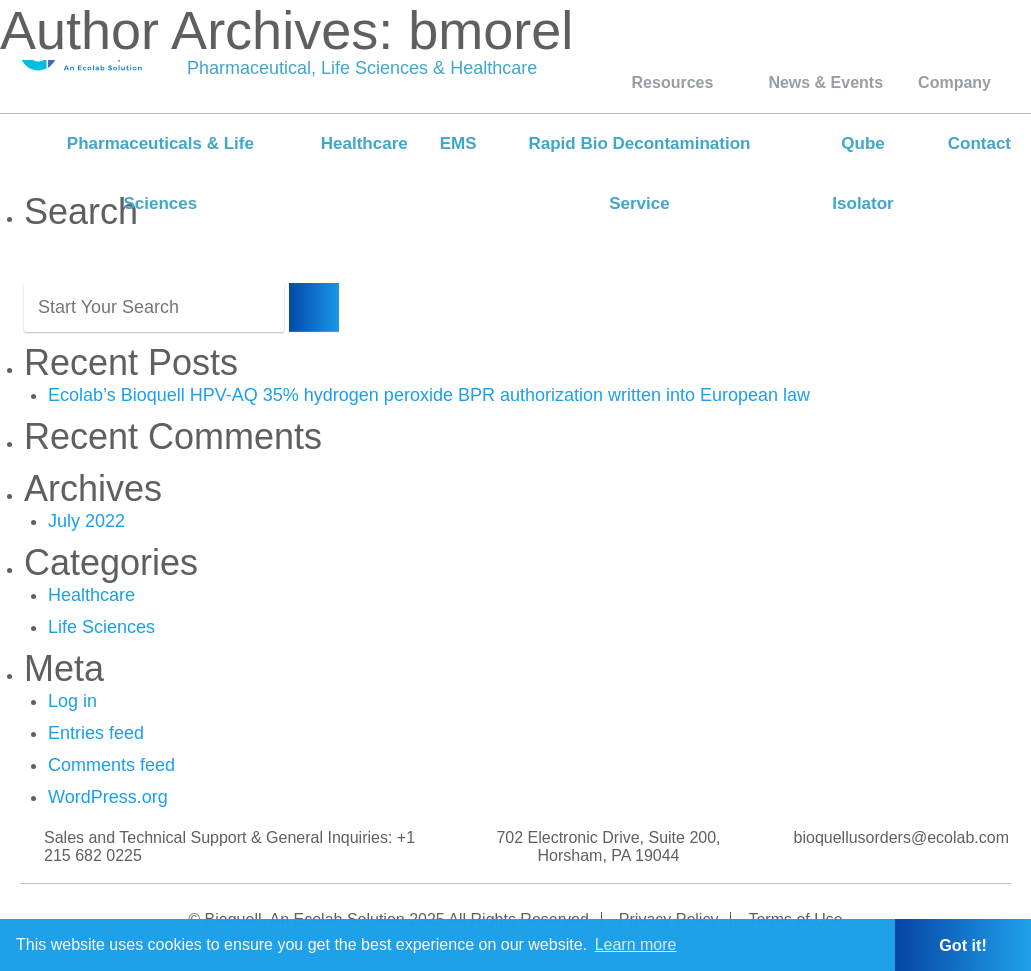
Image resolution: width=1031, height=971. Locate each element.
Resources (673, 82)
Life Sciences (101, 627)
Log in (72, 701)
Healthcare (364, 143)
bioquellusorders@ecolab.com (901, 837)
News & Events (825, 82)
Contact (979, 143)
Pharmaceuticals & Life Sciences (160, 173)
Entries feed (96, 733)
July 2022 (86, 521)
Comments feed (111, 765)
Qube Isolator (862, 173)
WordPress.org (108, 797)
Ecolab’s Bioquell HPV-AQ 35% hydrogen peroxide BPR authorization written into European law (429, 395)
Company (954, 82)
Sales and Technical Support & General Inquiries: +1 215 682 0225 (229, 846)
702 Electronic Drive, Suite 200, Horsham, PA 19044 (608, 846)
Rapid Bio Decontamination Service (639, 173)
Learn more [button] (636, 944)
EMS (458, 143)
